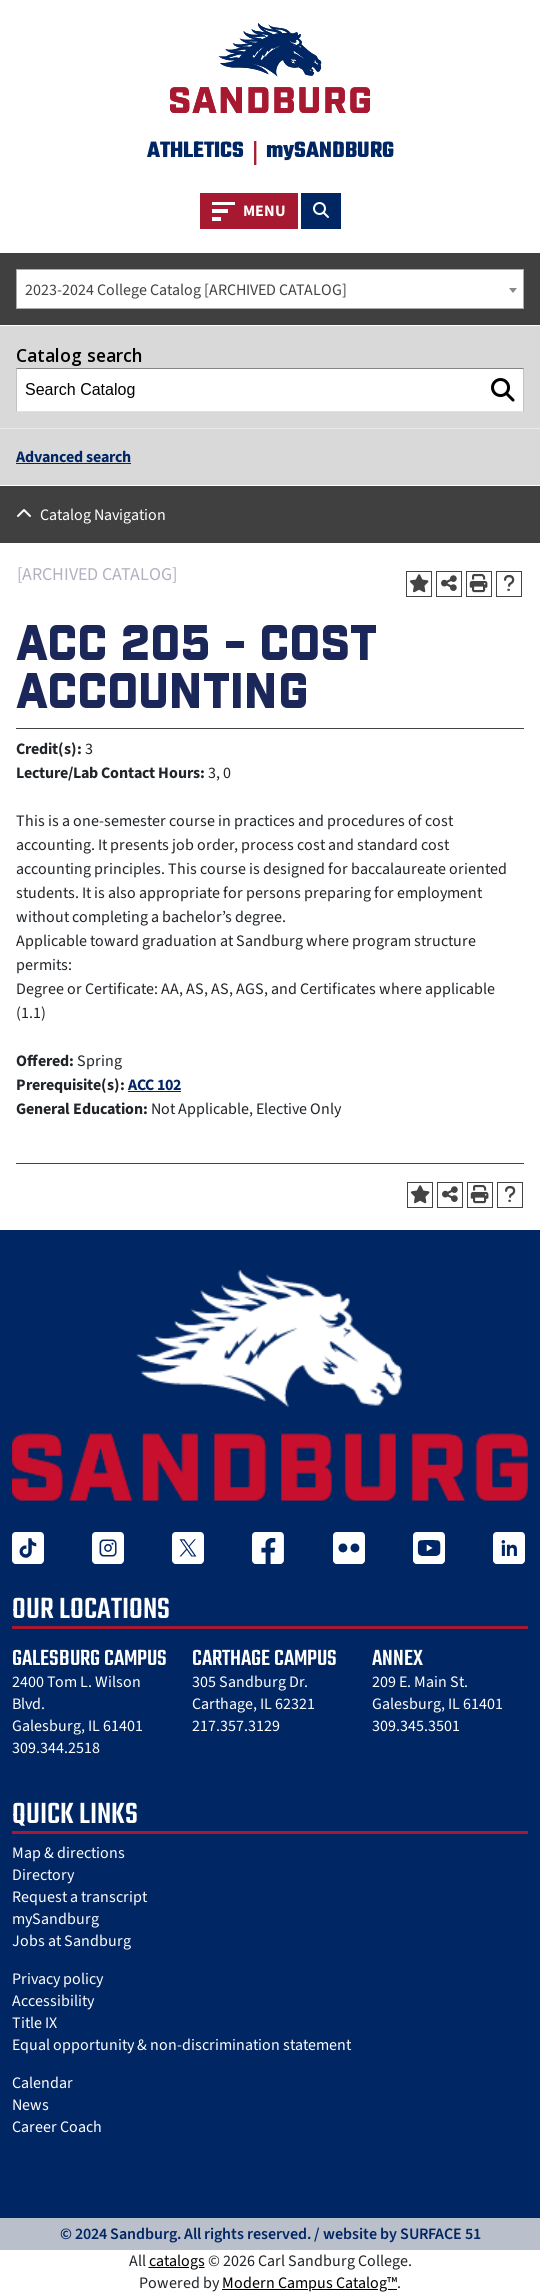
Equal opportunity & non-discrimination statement (181, 2045)
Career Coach (57, 2127)
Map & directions (68, 1853)
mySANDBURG (330, 151)
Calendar (42, 2083)
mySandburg (55, 1919)
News (30, 2105)
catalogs (177, 2261)
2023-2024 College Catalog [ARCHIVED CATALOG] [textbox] (186, 290)
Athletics (195, 151)
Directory (43, 1875)
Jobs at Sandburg (71, 1941)
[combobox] (270, 289)
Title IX (34, 2023)
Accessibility (53, 2001)
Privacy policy (57, 1979)
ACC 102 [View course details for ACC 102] (154, 1085)
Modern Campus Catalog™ (309, 2283)
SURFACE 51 (440, 2234)
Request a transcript (79, 1897)
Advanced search (73, 457)
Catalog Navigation (103, 515)
